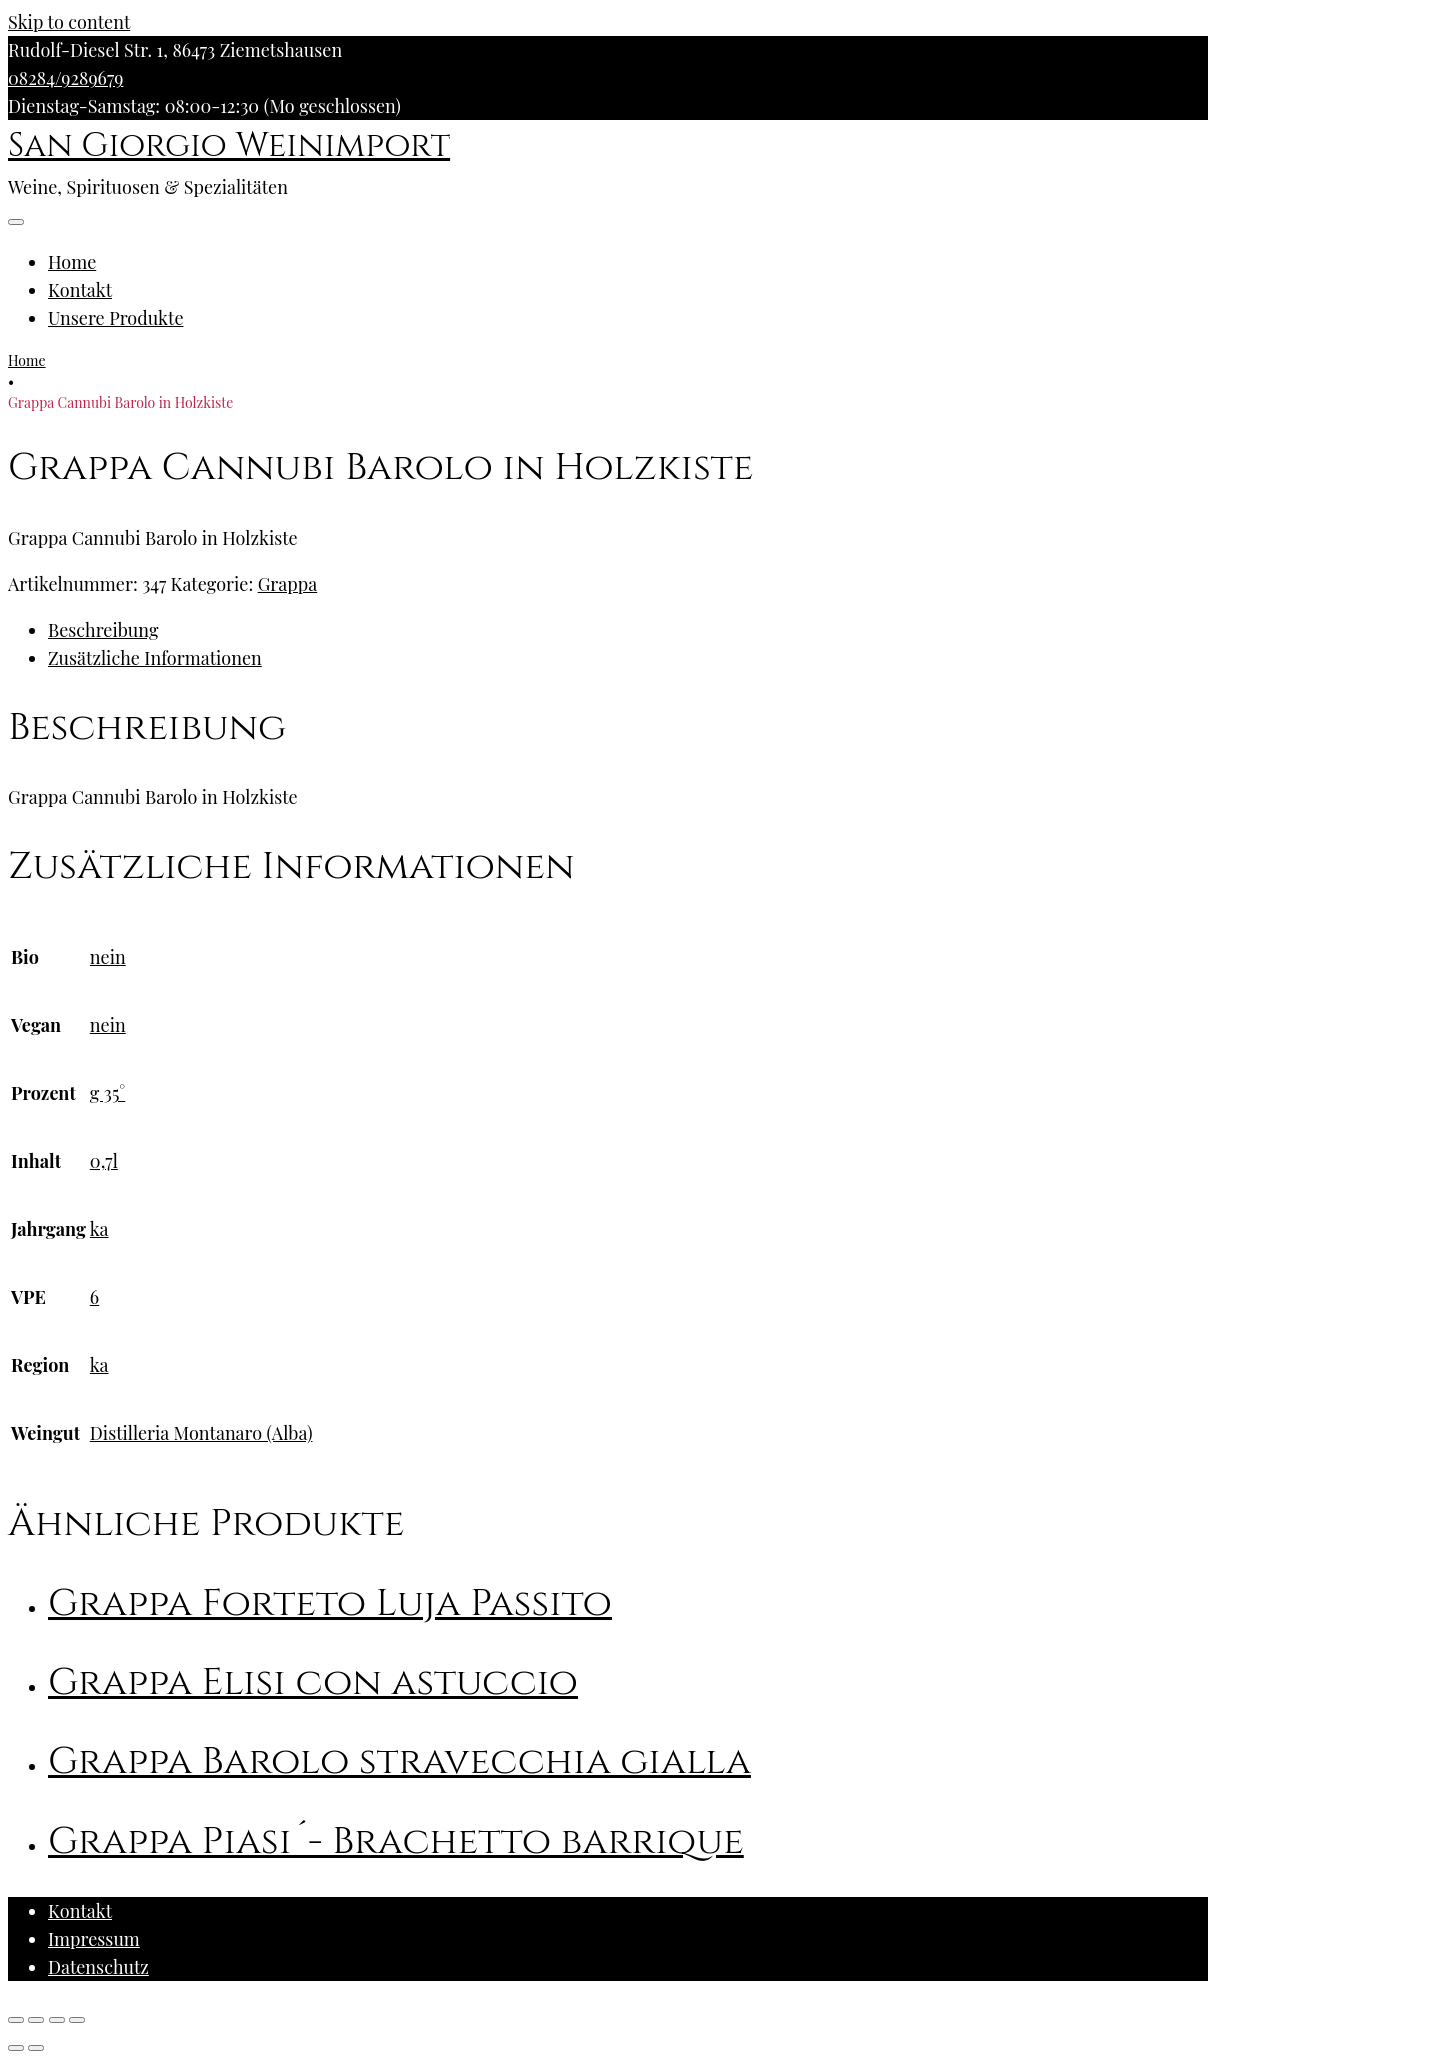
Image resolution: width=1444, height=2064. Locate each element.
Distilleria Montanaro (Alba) (201, 1433)
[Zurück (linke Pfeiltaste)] (16, 2048)
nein (108, 957)
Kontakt (80, 290)
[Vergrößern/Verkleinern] (77, 2020)
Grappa (288, 584)
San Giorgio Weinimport (229, 146)
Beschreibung (103, 630)
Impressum (94, 1939)
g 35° (107, 1093)
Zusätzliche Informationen (155, 658)
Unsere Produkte (116, 318)
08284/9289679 (65, 78)
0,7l (104, 1161)
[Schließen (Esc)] (16, 2020)
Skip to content (69, 22)
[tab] (628, 630)
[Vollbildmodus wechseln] (57, 2020)
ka (99, 1229)
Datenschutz (98, 1967)
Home (72, 262)
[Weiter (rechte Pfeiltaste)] (36, 2048)
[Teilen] (36, 2020)
